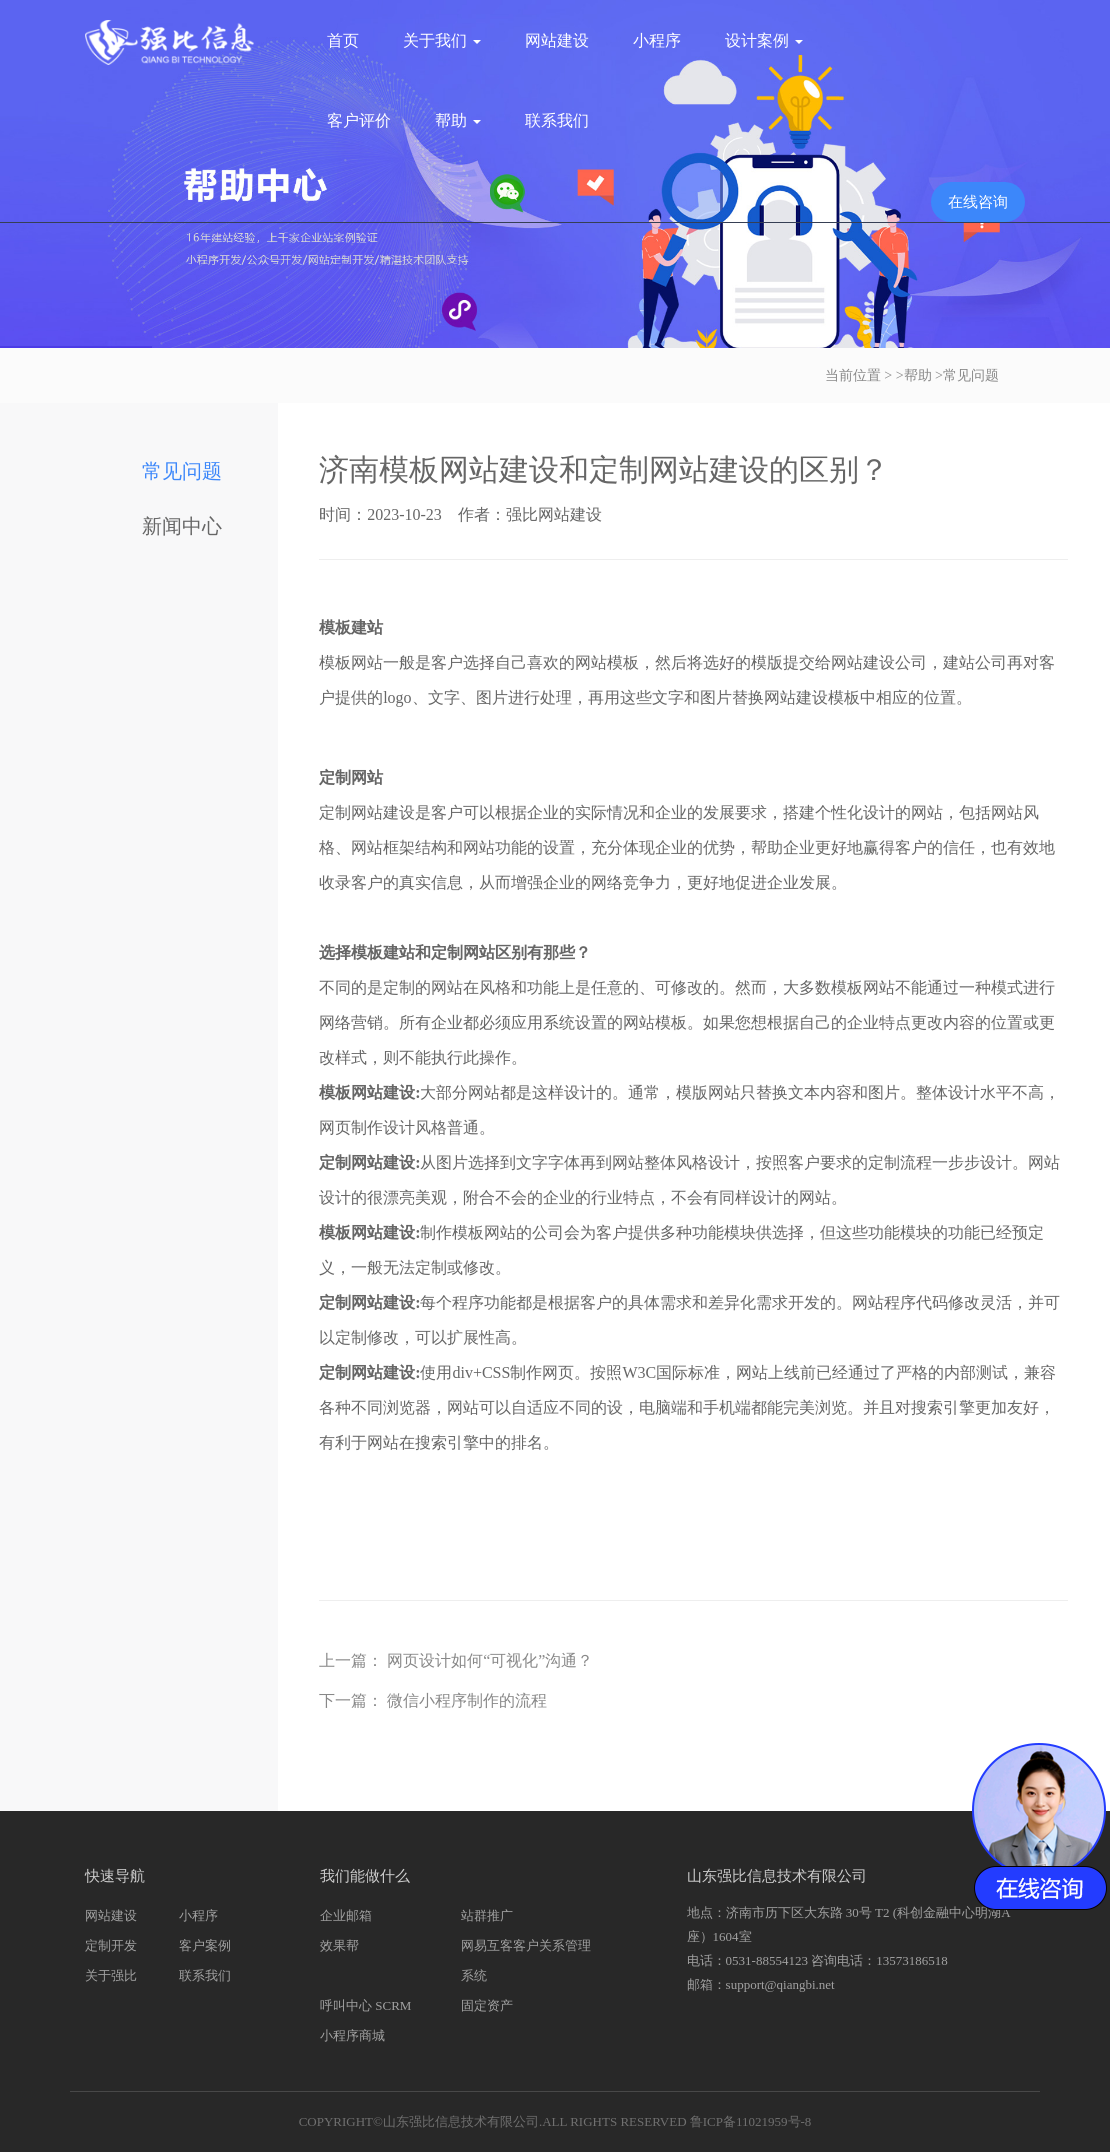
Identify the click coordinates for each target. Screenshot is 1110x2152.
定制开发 (111, 1945)
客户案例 (205, 1945)
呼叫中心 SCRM (365, 2005)
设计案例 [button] (764, 40)
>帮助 (914, 375)
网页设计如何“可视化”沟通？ (490, 1660)
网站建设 (557, 40)
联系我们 (557, 120)
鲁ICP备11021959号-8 (751, 2121)
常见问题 (182, 471)
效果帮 (339, 1945)
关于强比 (111, 1975)
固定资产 (487, 2005)
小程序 (657, 40)
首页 (343, 40)
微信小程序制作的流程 (467, 1700)
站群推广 (487, 1915)
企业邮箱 (346, 1915)
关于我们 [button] (442, 40)
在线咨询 (978, 202)
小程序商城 (352, 2035)
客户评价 (359, 120)
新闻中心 (182, 526)
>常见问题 (967, 375)
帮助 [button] (458, 120)
